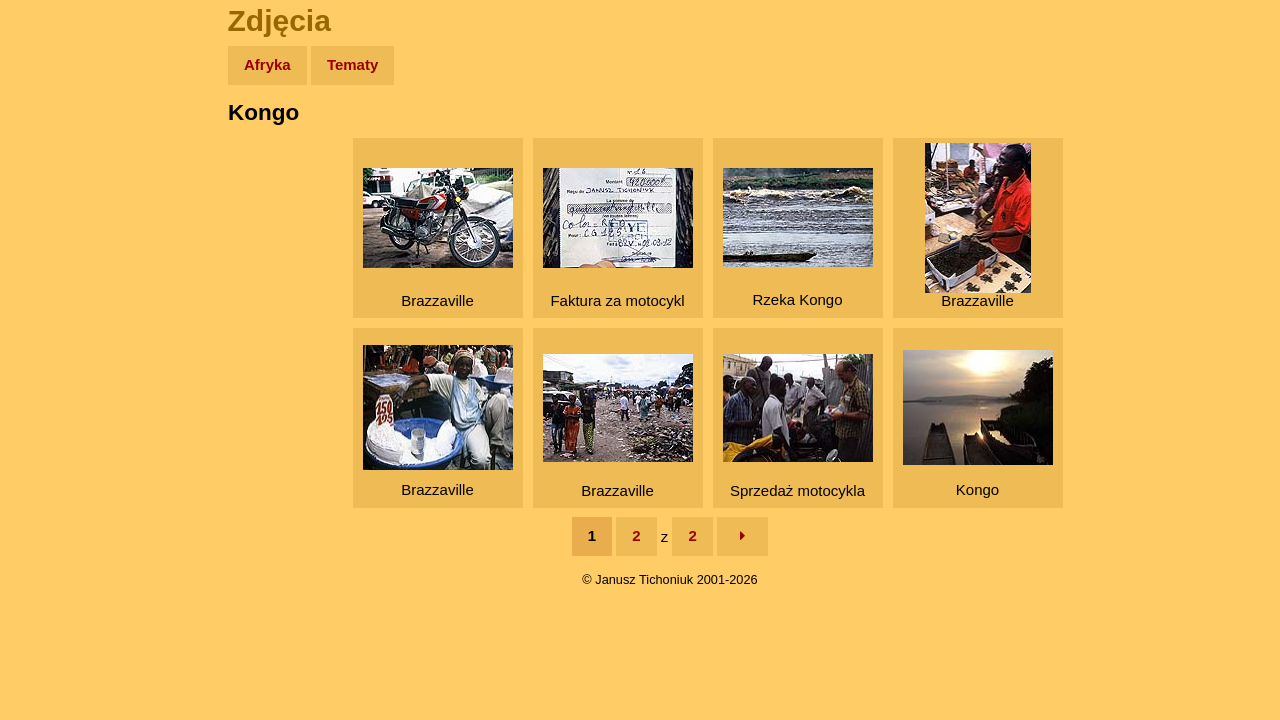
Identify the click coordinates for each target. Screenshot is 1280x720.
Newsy (57, 219)
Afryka (267, 64)
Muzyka (60, 296)
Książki (59, 258)
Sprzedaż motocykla (798, 426)
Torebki (60, 412)
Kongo (978, 424)
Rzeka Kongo (798, 238)
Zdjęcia (59, 181)
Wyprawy (66, 142)
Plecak (57, 335)
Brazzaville (438, 238)
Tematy (352, 64)
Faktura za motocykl (618, 238)
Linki (51, 373)
